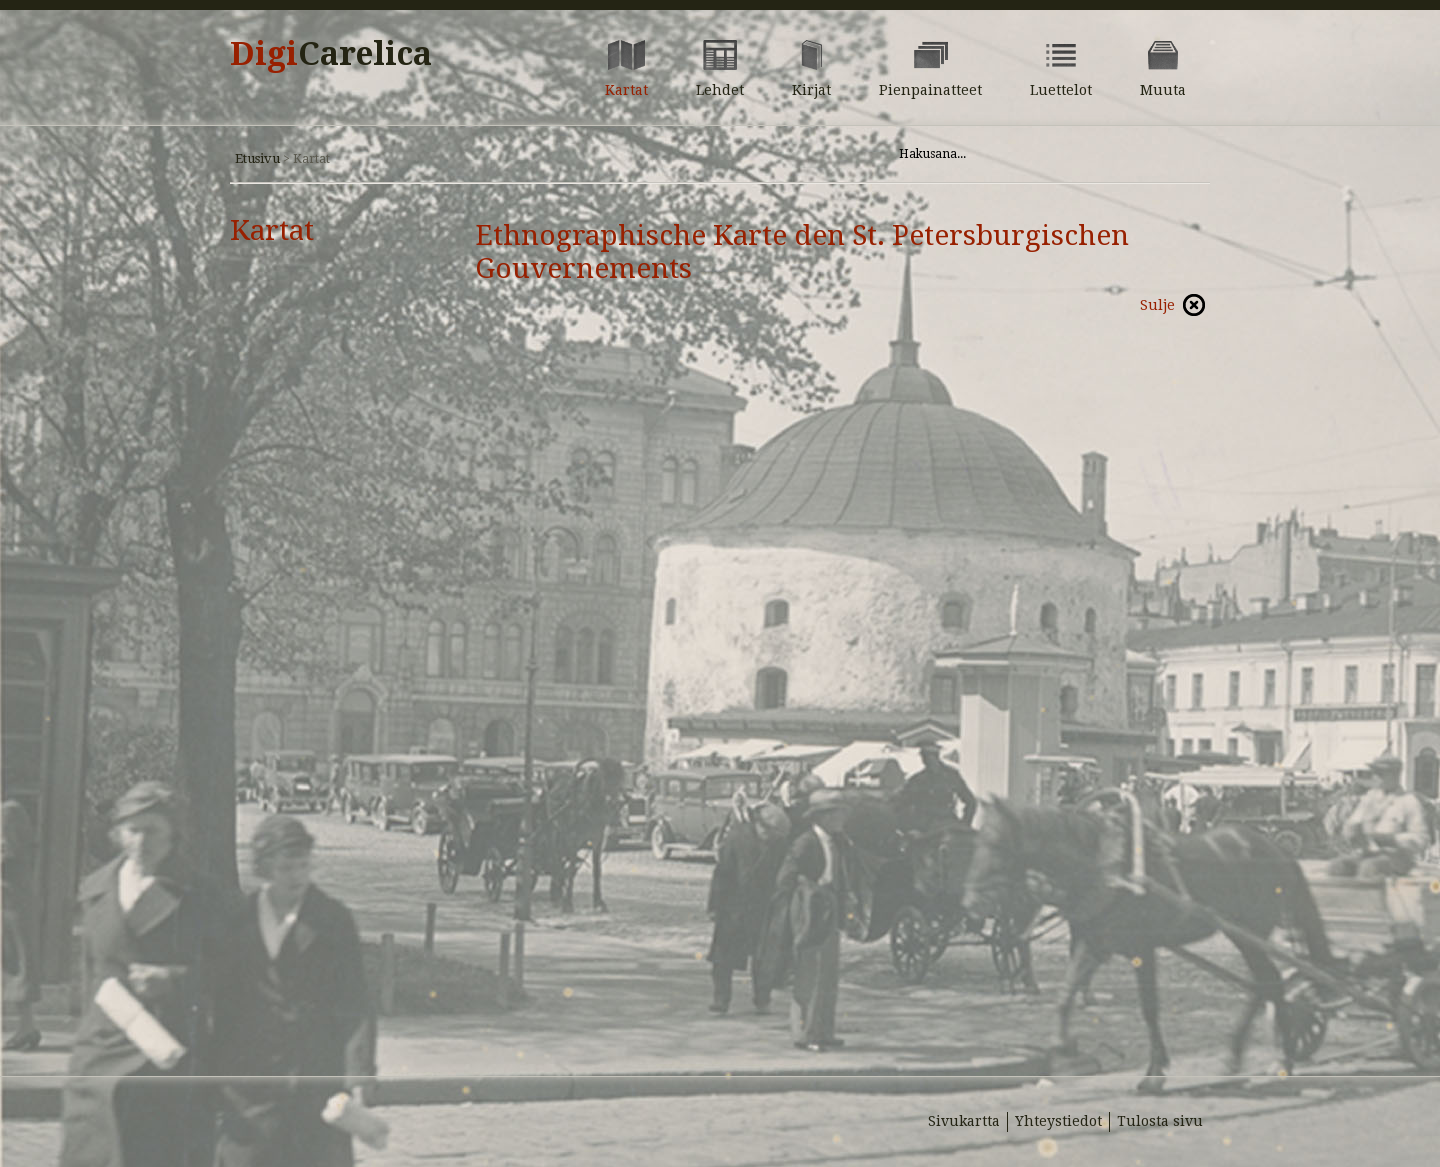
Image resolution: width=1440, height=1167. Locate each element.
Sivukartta (964, 1121)
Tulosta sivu (1160, 1121)
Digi (331, 54)
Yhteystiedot (1058, 1121)
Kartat (272, 230)
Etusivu (257, 158)
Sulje (1157, 305)
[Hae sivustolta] (1028, 154)
